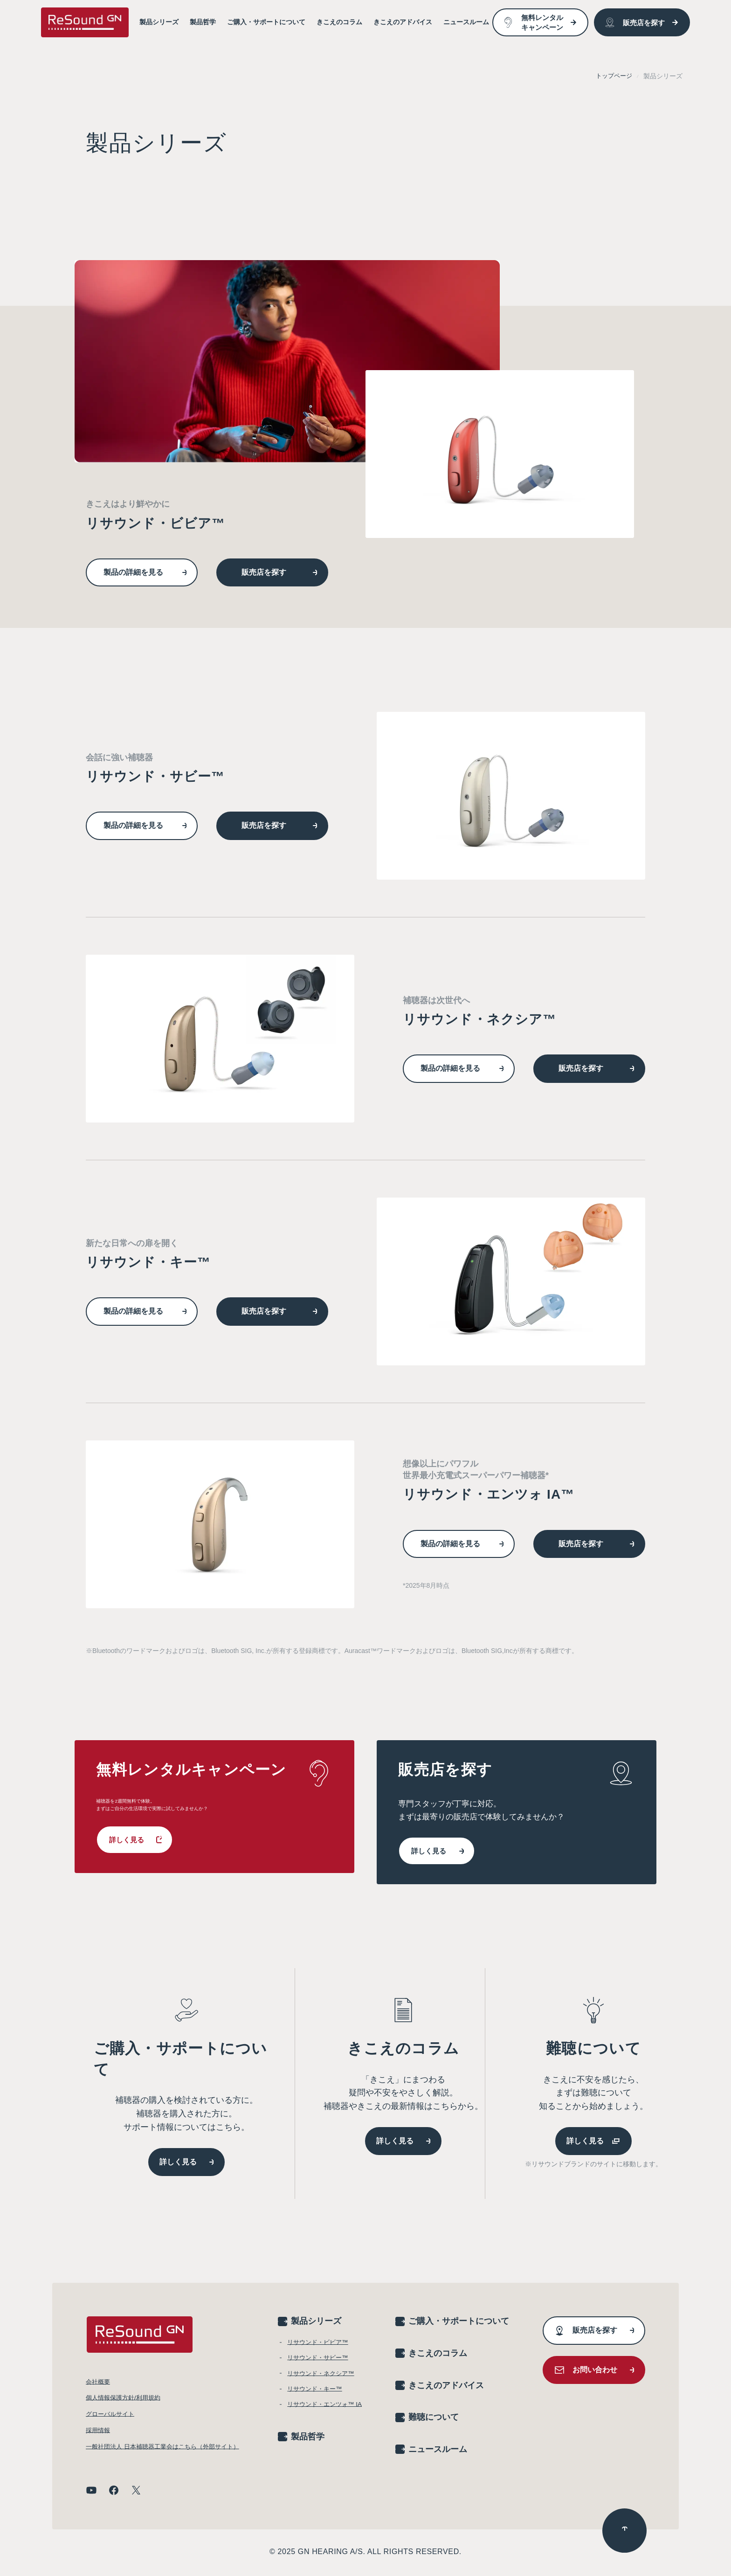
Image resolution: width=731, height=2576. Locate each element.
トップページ (612, 76)
